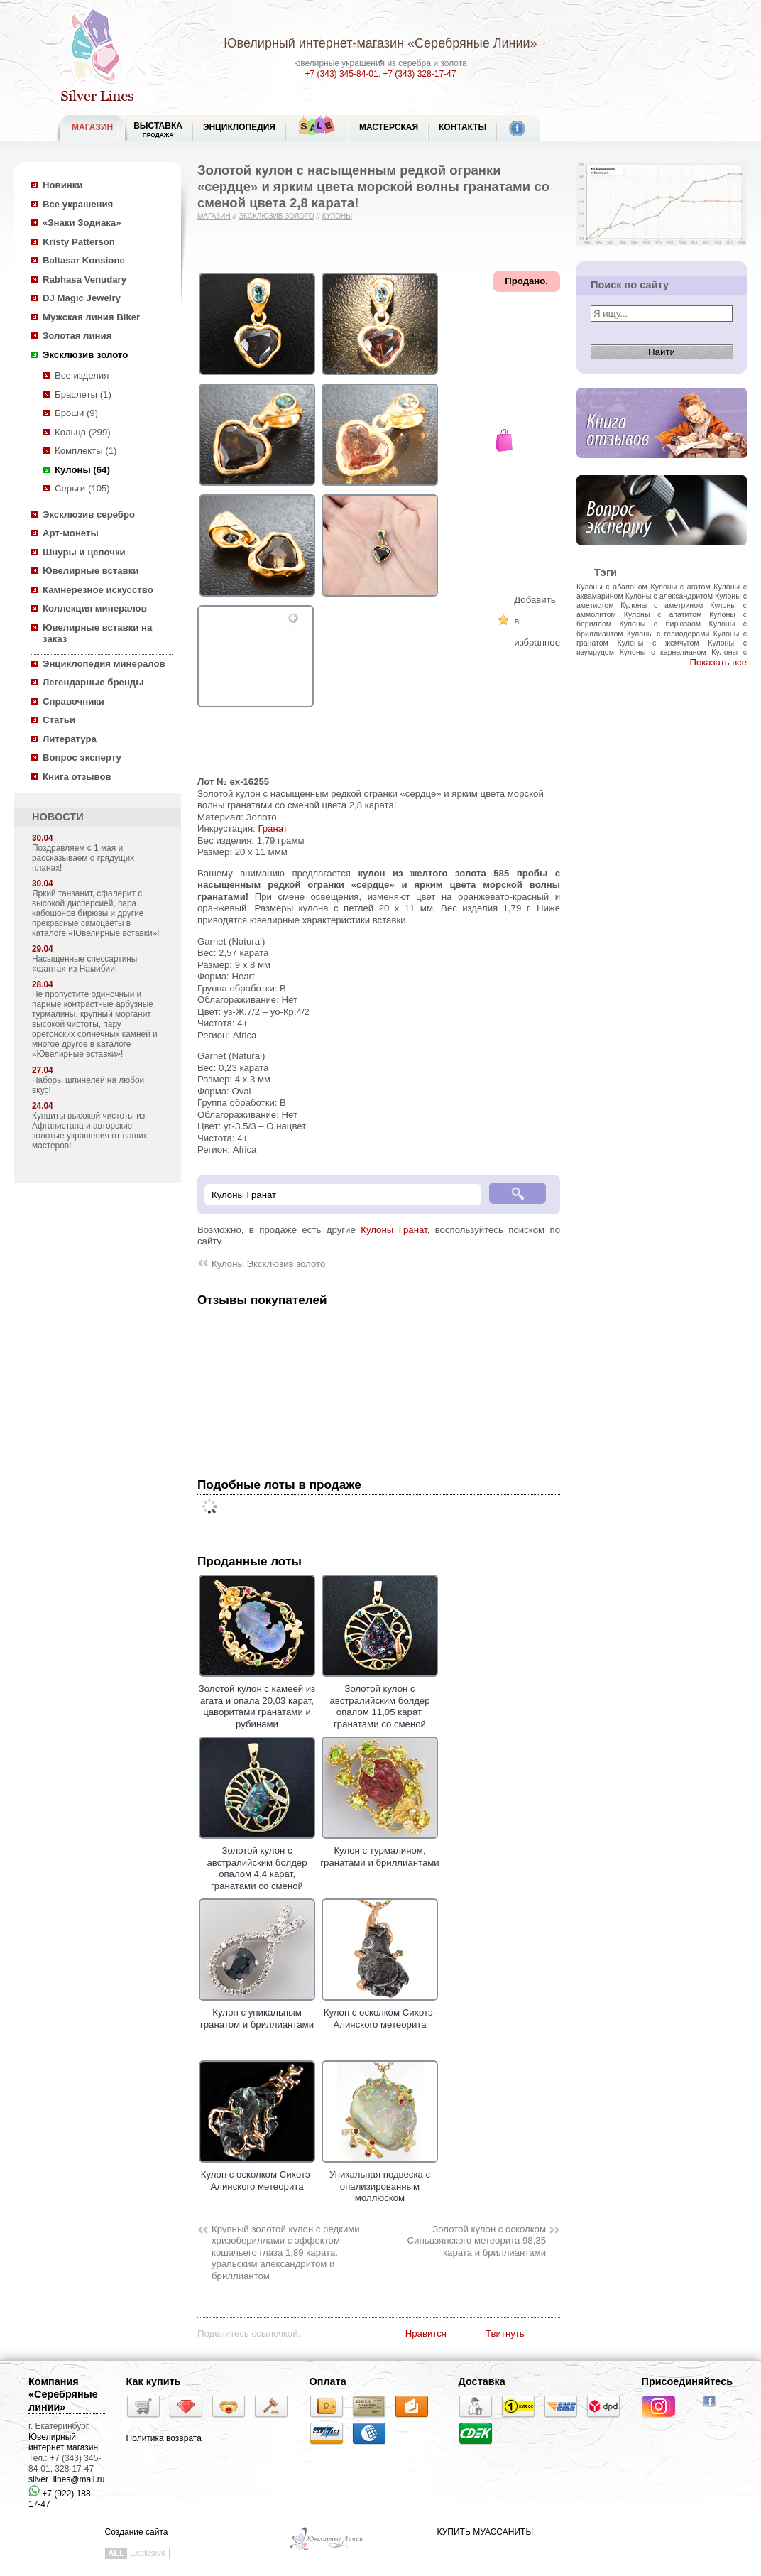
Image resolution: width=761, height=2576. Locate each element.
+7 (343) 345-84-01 (341, 74)
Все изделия (82, 375)
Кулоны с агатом (681, 586)
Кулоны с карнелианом (663, 652)
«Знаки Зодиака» (82, 222)
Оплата (328, 2381)
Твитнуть (505, 2333)
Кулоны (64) (82, 469)
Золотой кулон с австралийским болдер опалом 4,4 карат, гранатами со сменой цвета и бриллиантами (257, 1868)
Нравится (426, 2333)
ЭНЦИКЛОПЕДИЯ (239, 127)
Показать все (718, 662)
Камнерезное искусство (98, 590)
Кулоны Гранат (394, 1229)
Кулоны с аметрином (661, 605)
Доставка (482, 2381)
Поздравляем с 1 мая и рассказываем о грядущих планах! (83, 858)
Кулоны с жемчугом (658, 642)
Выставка (157, 129)
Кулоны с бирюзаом (660, 623)
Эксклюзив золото (85, 354)
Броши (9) (76, 413)
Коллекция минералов (95, 608)
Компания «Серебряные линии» (63, 2394)
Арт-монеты (71, 533)
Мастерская (388, 127)
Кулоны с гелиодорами (668, 633)
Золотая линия (77, 335)
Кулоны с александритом (669, 596)
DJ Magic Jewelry (82, 298)
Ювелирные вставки (90, 570)
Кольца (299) (83, 432)
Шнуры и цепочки (84, 552)
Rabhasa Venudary (84, 279)
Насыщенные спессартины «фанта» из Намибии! (84, 964)
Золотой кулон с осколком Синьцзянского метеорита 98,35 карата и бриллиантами (476, 2241)
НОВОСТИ (58, 816)
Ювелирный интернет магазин (63, 2442)
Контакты (462, 127)
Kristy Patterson (79, 242)
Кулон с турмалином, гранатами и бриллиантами (379, 1851)
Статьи (59, 719)
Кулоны (337, 216)
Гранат (272, 828)
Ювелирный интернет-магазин (314, 43)
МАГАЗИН (92, 127)
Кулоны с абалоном (611, 586)
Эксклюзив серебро (89, 514)
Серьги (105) (82, 488)
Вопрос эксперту (82, 757)
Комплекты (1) (85, 450)
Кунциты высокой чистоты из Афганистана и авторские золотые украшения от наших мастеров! (90, 1131)
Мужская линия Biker (91, 317)
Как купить (153, 2381)
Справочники (73, 701)
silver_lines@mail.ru (66, 2479)
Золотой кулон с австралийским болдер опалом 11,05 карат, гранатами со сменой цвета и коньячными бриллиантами (380, 1712)
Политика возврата (164, 2438)
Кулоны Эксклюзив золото (268, 1264)
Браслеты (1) (83, 394)
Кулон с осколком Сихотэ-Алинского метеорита (380, 2013)
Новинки (62, 185)
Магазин (214, 216)
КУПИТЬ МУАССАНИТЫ (485, 2532)
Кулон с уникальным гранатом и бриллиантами (257, 2013)
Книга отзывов (77, 776)
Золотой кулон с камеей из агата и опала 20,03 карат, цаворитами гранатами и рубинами (257, 1700)
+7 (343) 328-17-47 (419, 74)
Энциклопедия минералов (104, 663)
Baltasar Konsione (84, 260)
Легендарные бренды (93, 682)
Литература (70, 739)
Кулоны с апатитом (663, 614)
